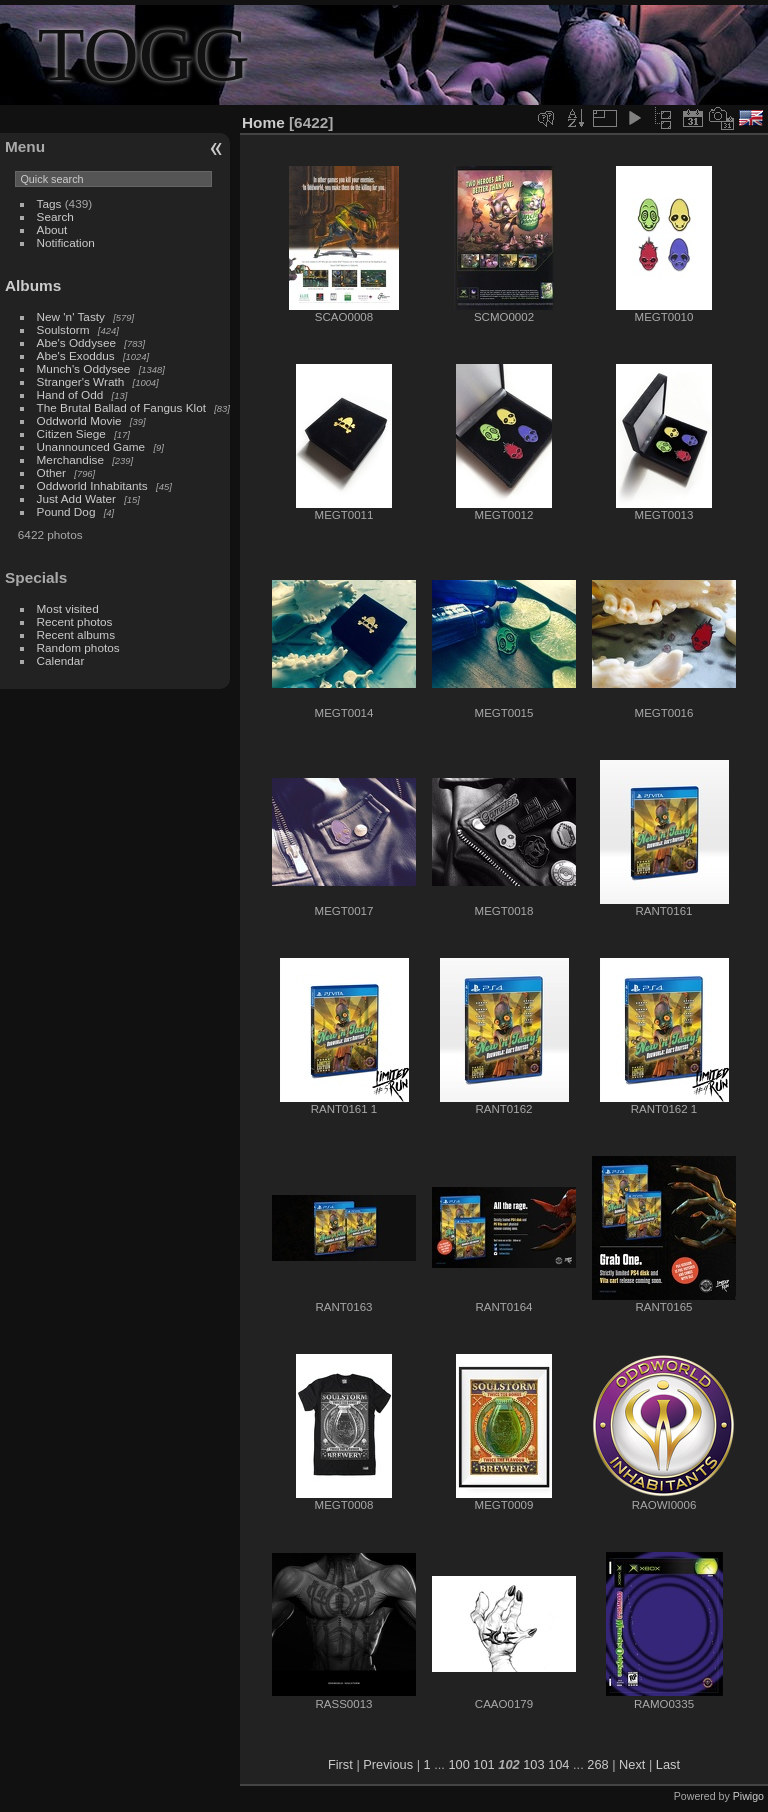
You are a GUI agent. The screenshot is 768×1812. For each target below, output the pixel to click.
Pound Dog (66, 511)
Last (668, 1764)
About (52, 229)
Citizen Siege (71, 433)
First (340, 1764)
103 (533, 1764)
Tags (49, 203)
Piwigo (748, 1796)
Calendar (61, 660)
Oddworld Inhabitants (92, 485)
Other (51, 472)
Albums (33, 285)
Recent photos (75, 621)
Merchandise (70, 459)
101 (483, 1764)
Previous (388, 1764)
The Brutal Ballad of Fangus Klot (121, 407)
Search (55, 216)
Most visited (68, 608)
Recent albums (76, 634)
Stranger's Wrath (81, 381)
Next (632, 1764)
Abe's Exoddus (76, 355)
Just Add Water (76, 498)
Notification (66, 242)
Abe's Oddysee (76, 342)
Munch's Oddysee (84, 368)
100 (458, 1764)
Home (263, 122)
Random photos (78, 647)
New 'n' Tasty (71, 316)
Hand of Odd (70, 394)
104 (558, 1764)
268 (597, 1764)
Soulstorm (63, 329)
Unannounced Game (91, 446)
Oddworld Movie (79, 420)
